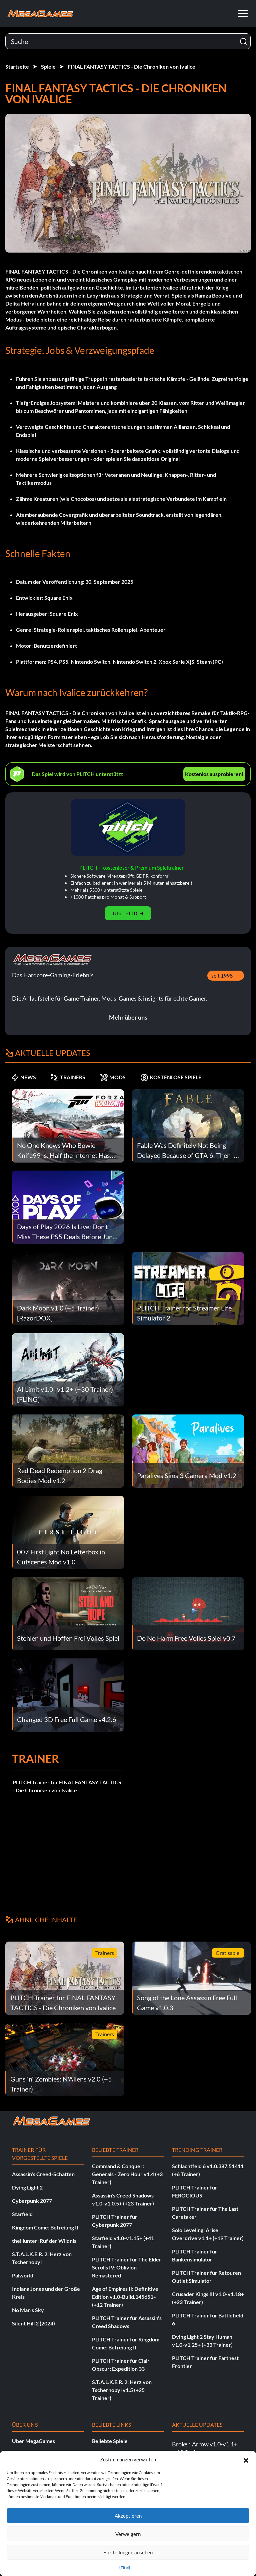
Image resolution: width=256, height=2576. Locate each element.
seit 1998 (222, 975)
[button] (246, 2459)
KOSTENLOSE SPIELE (170, 1077)
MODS (113, 1077)
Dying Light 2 (27, 2187)
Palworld (22, 2275)
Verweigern (128, 2534)
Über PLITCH (128, 913)
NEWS (23, 1077)
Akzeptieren (128, 2516)
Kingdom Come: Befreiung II (45, 2227)
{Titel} (124, 2567)
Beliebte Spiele (110, 2441)
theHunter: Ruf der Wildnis (44, 2240)
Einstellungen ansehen (128, 2552)
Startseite (17, 66)
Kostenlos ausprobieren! (214, 774)
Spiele (48, 66)
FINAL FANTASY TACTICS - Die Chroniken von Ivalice (131, 66)
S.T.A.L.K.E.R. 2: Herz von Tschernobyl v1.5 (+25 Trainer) (122, 2390)
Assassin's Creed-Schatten (43, 2174)
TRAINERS (68, 1077)
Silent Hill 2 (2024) (33, 2323)
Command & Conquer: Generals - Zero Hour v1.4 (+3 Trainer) (127, 2174)
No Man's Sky (28, 2310)
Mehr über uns (128, 1017)
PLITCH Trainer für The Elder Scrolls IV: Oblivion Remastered (126, 2267)
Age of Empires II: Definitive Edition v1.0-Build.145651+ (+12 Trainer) (125, 2296)
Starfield (22, 2214)
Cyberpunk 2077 (32, 2200)
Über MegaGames (33, 2441)
